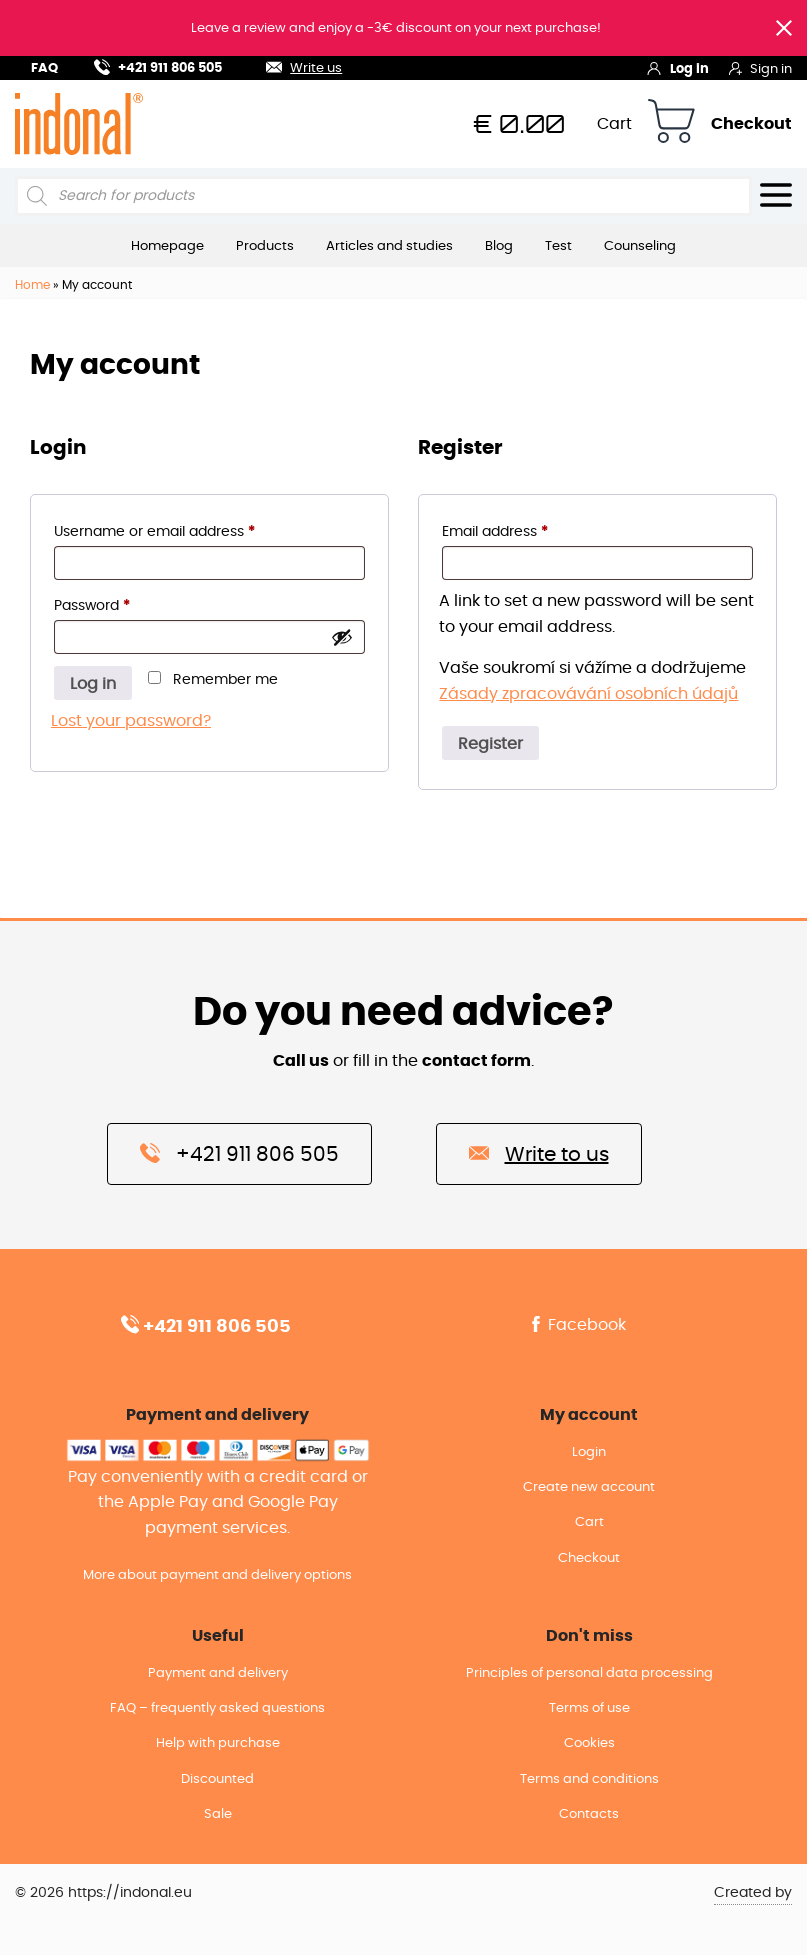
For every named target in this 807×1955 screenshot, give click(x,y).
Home (32, 285)
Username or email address (185, 528)
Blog (499, 246)
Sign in (760, 68)
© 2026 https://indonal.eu (103, 1911)
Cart (614, 124)
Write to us (539, 1153)
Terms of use (589, 1726)
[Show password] (342, 637)
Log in (677, 68)
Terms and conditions (589, 1797)
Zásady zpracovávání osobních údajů (588, 694)
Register (490, 744)
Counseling (640, 246)
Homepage (167, 246)
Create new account (589, 1487)
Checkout (751, 124)
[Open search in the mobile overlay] (383, 196)
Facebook (577, 1325)
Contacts (589, 1832)
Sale (218, 1832)
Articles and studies (389, 246)
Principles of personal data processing (589, 1691)
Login (589, 1452)
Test (558, 246)
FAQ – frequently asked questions (217, 1726)
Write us (292, 65)
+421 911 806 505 (158, 65)
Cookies (589, 1761)
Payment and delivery (218, 1691)
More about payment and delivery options (217, 1575)
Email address (525, 528)
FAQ (44, 68)
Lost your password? (131, 721)
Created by (753, 1911)
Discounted (217, 1797)
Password (122, 602)
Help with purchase (218, 1761)
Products (265, 246)
